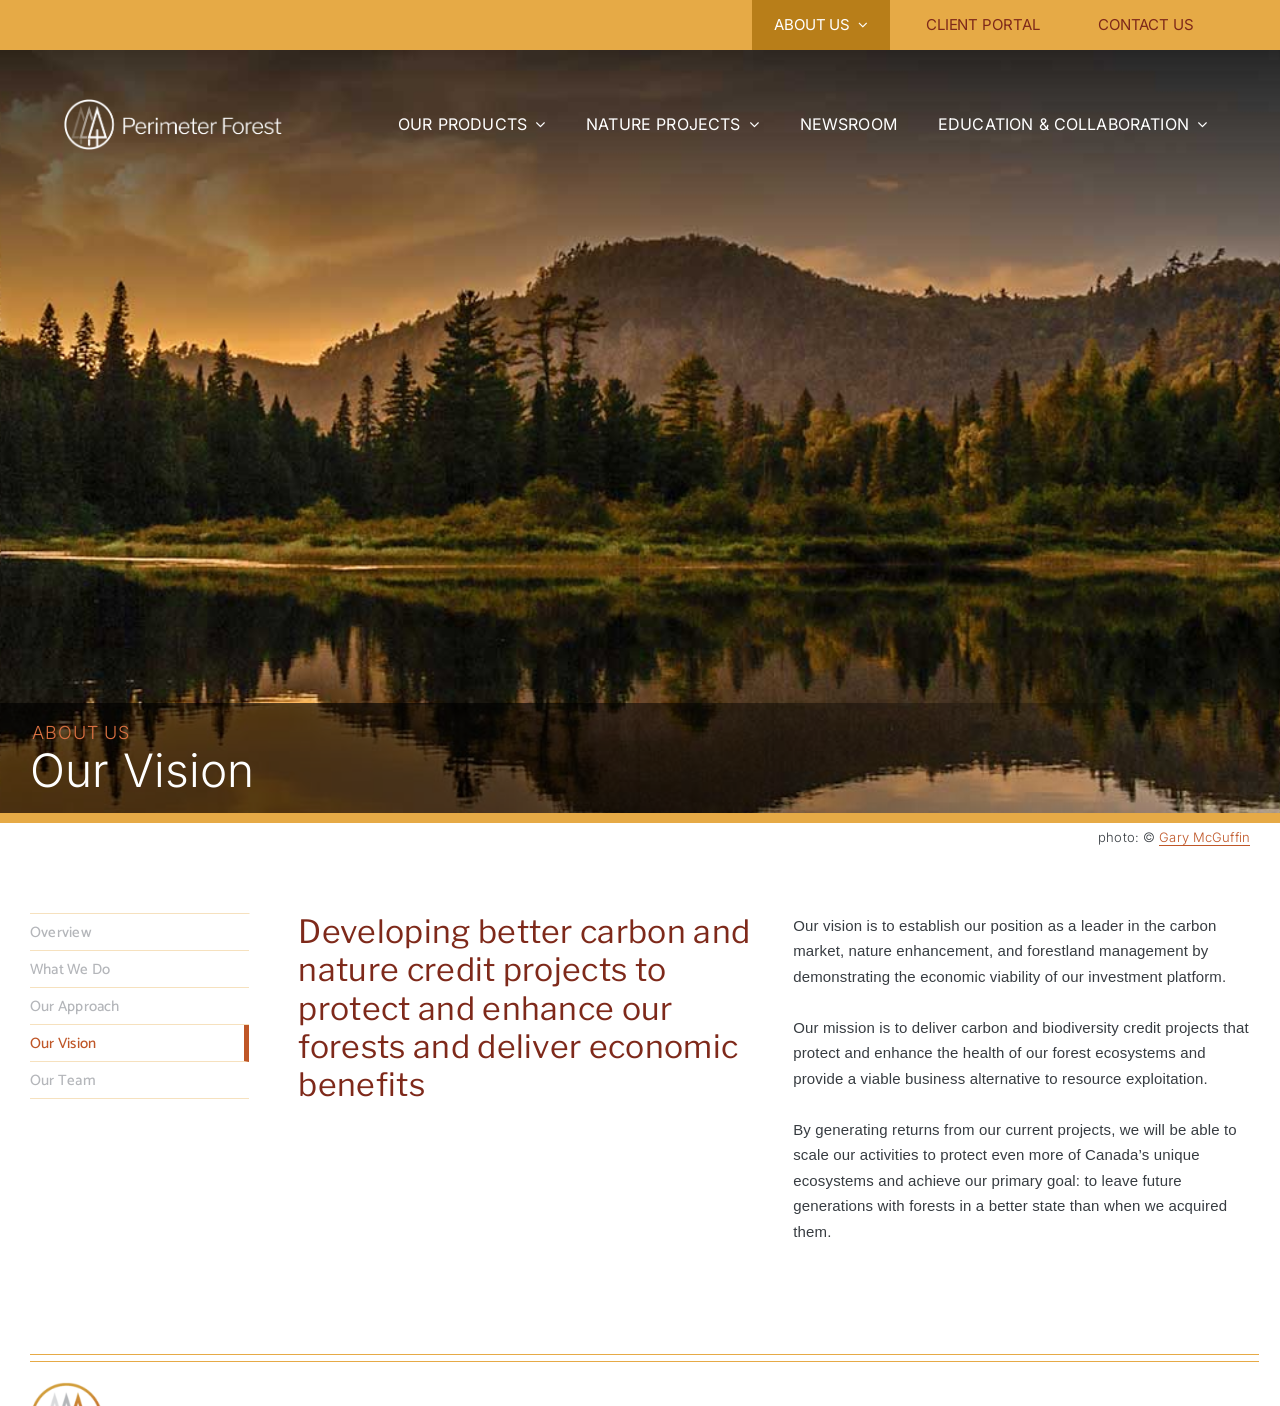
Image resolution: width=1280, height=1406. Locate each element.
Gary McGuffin (1204, 837)
